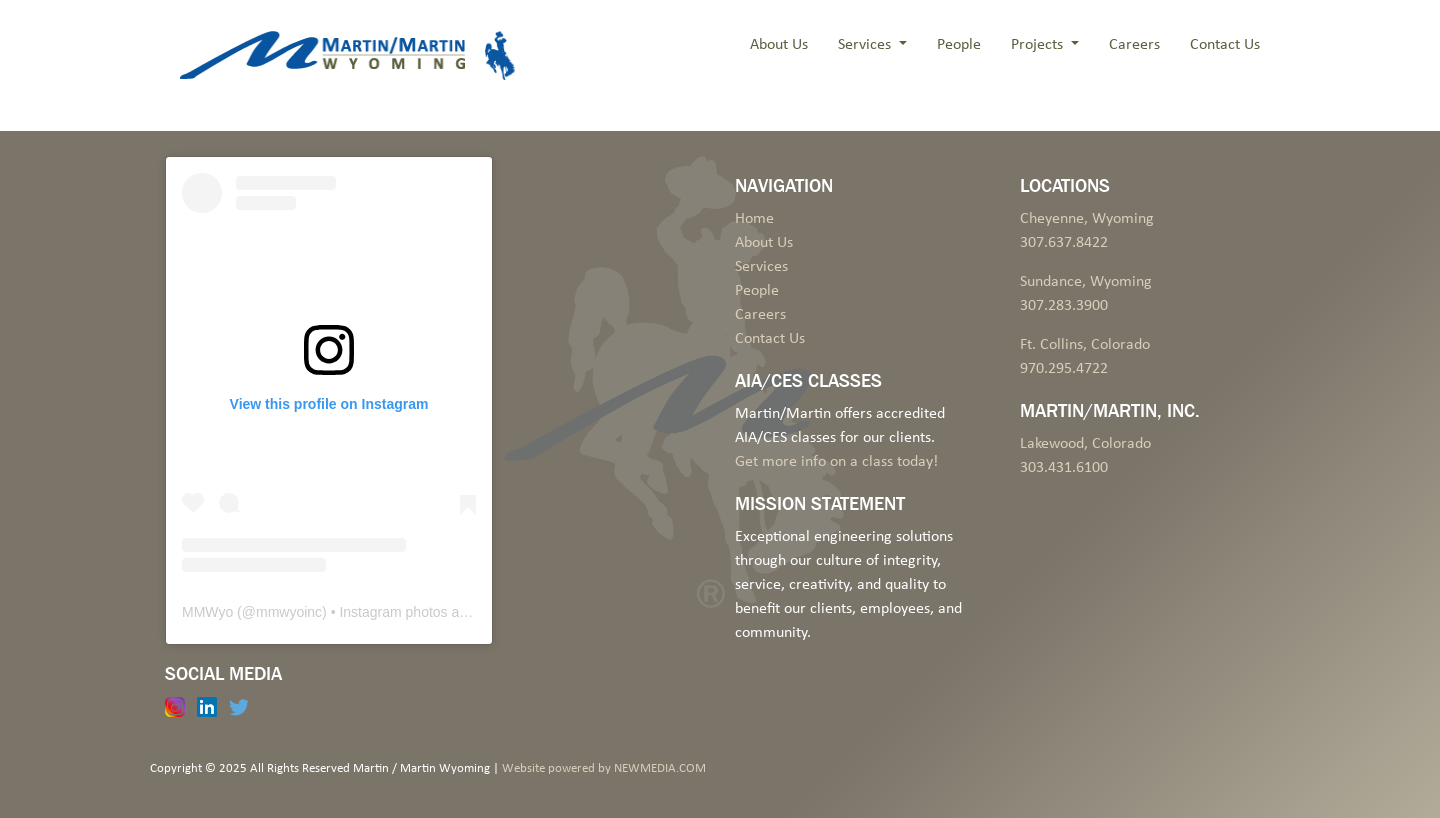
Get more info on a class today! (836, 462)
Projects (1039, 45)
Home (754, 219)
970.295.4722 (1064, 369)
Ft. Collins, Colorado (1085, 345)
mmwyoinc (289, 612)
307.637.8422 (1064, 243)
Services (866, 45)
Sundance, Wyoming (1086, 282)
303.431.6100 (1064, 468)
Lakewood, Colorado (1085, 444)
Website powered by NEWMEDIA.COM (604, 768)
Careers (1134, 45)
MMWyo (207, 612)
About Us (779, 45)
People (959, 45)
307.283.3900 (1064, 306)
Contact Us (1225, 45)
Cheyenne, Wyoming (1087, 219)
